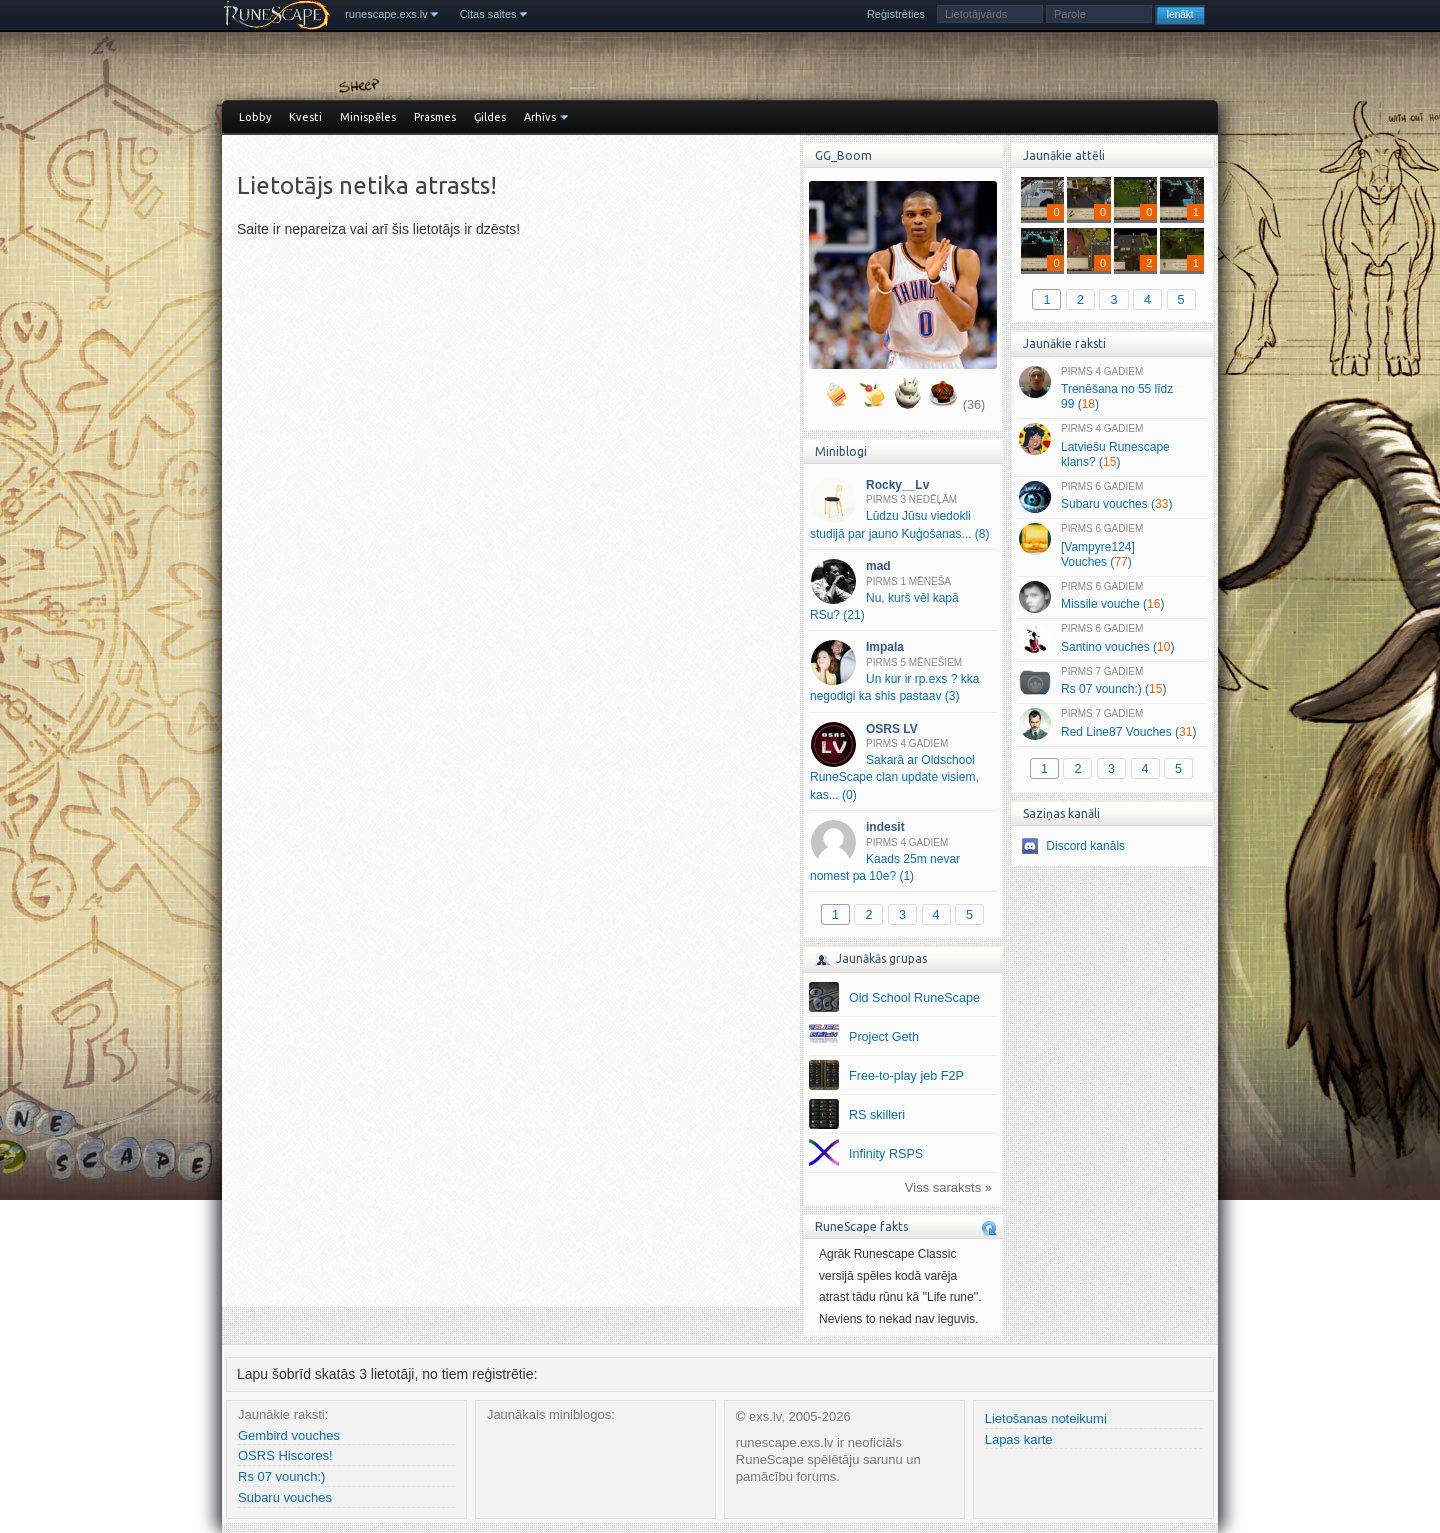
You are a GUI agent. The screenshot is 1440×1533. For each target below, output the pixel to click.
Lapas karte (1019, 1439)
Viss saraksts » (948, 1187)
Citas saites (488, 14)
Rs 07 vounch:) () (1111, 682)
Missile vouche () (1111, 597)
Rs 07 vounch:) (281, 1476)
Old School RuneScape (914, 998)
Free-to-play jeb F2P (906, 1076)
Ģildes (490, 117)
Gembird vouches (289, 1435)
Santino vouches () (1111, 639)
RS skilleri (877, 1115)
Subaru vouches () (1111, 497)
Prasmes (435, 117)
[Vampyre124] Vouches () (1111, 546)
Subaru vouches (285, 1497)
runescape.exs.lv (386, 14)
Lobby (255, 117)
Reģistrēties (896, 14)
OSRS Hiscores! (285, 1455)
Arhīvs (540, 117)
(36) (974, 405)
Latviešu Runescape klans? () (1111, 446)
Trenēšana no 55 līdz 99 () (1111, 389)
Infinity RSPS (886, 1154)
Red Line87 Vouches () (1111, 724)
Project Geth (884, 1037)
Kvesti (305, 117)
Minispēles (368, 117)
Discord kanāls (1085, 846)
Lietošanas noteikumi (1046, 1418)
